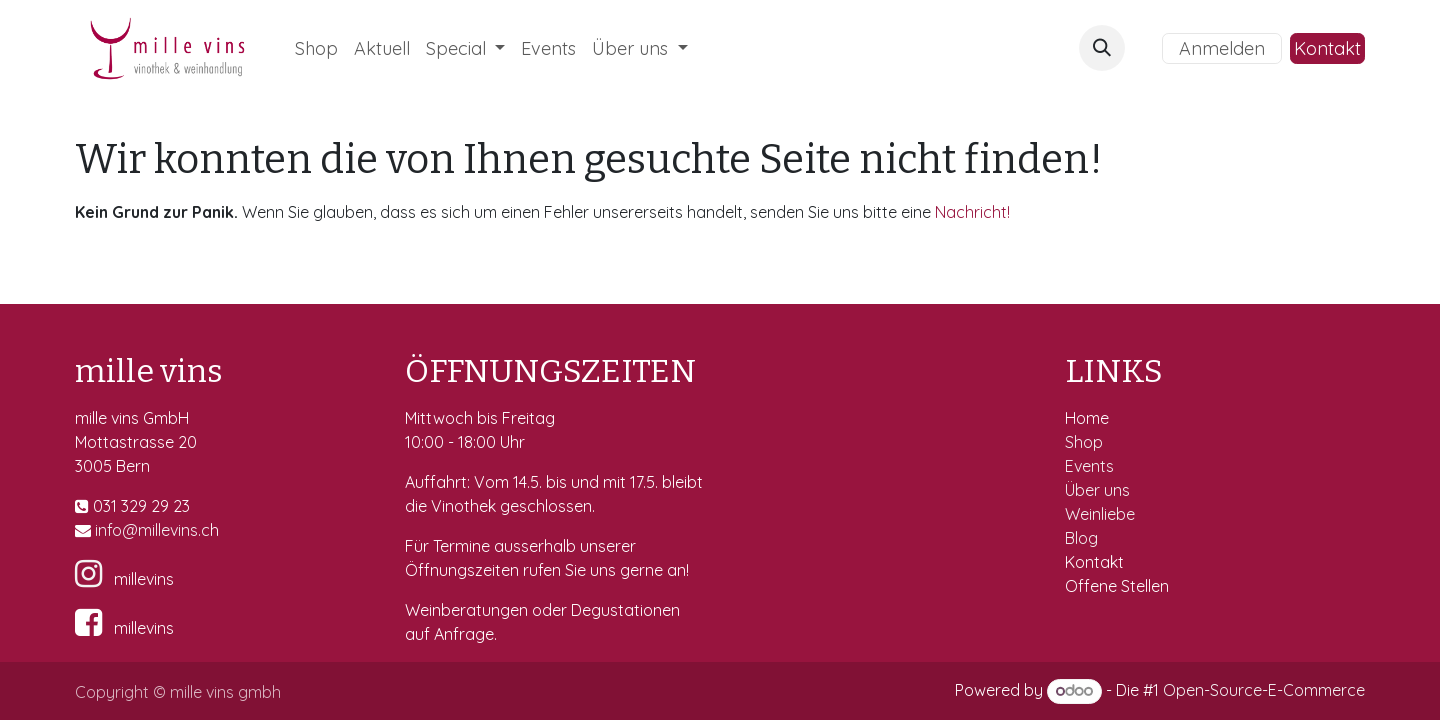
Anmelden (1222, 48)
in (101, 530)
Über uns (1097, 490)
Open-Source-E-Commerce (1264, 690)
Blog (1081, 538)
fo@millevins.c (158, 530)
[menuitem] (316, 48)
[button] (1102, 48)
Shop (1086, 442)
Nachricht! (972, 212)
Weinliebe (1102, 514)
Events (1091, 466)
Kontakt (1327, 48)
